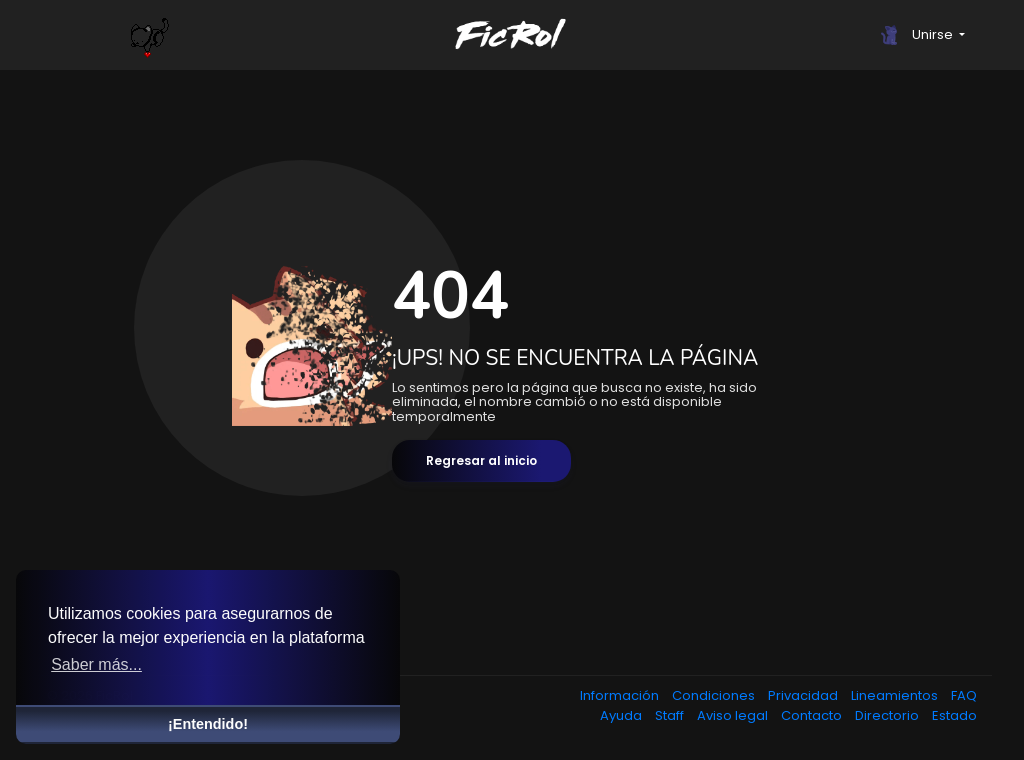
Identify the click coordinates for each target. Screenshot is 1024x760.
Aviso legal (734, 715)
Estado (954, 715)
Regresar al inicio (481, 460)
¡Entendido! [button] (208, 724)
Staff (671, 715)
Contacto (813, 715)
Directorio (888, 715)
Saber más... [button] (96, 664)
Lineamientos (896, 695)
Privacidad (804, 695)
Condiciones (715, 695)
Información (621, 695)
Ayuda (622, 715)
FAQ (964, 695)
